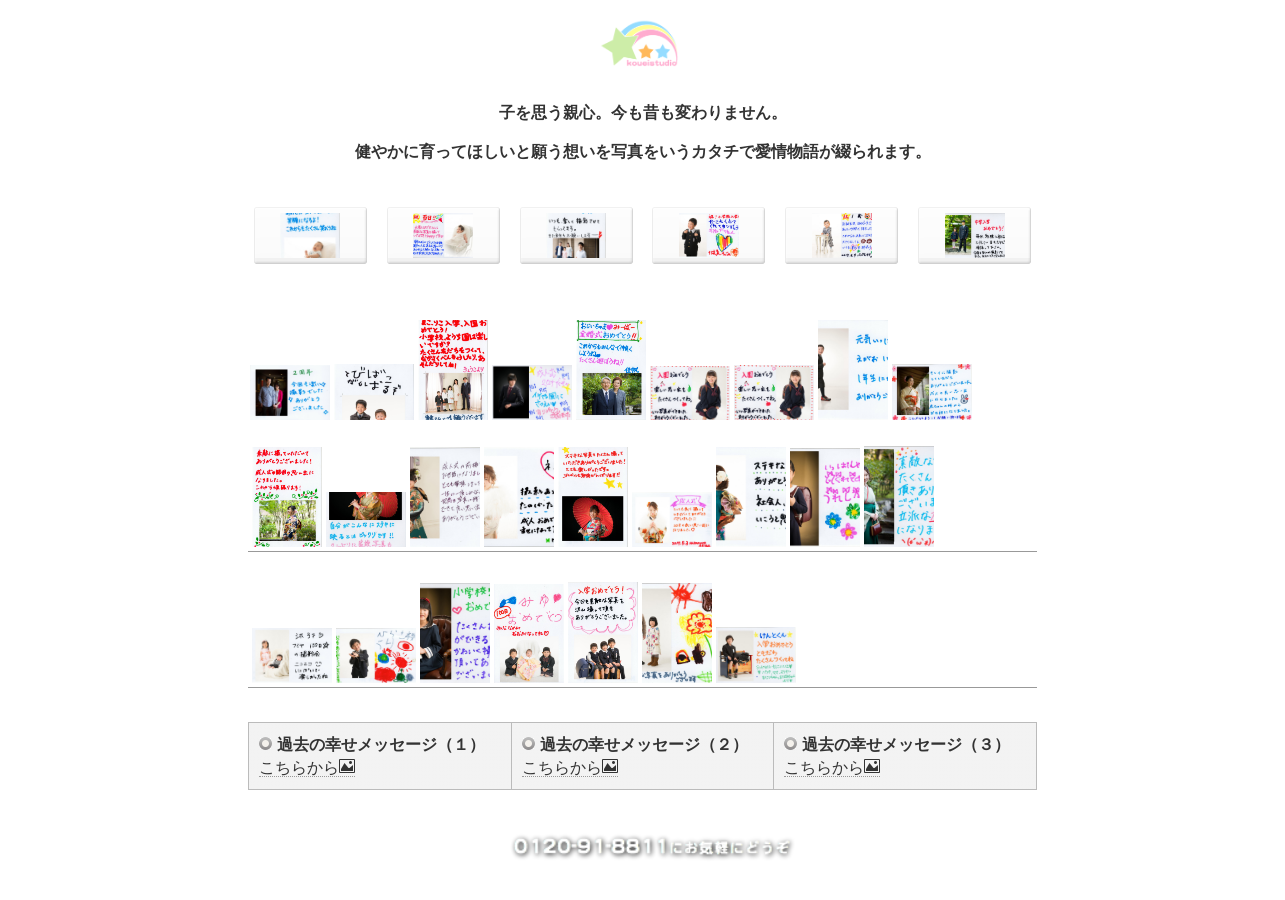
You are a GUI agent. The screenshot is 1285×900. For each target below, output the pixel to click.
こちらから (307, 767)
